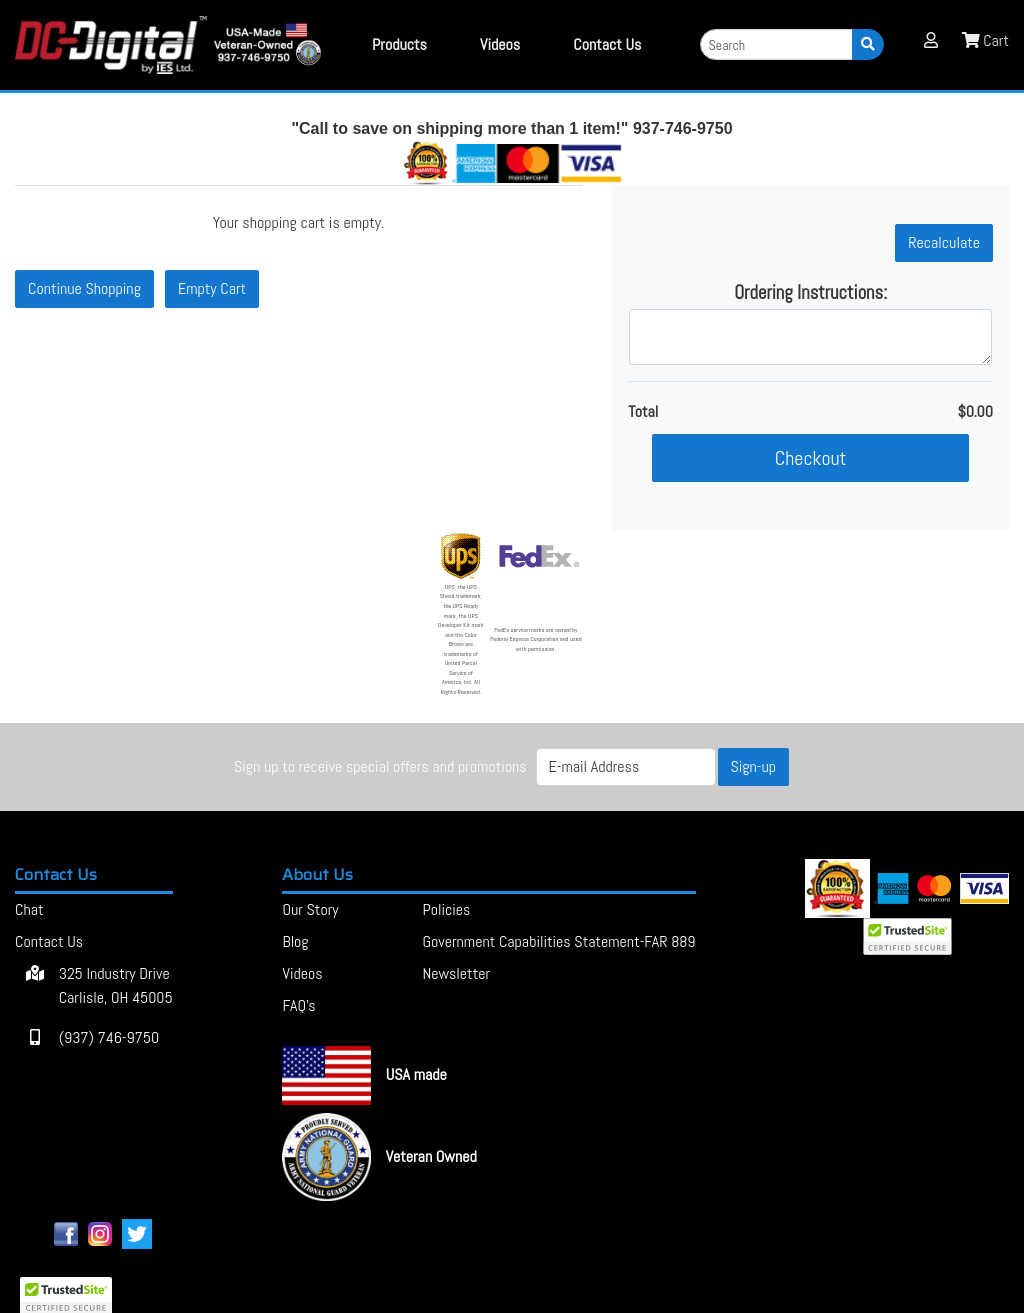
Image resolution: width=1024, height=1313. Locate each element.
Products (399, 44)
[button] (931, 40)
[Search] (776, 44)
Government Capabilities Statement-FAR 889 (558, 941)
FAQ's (298, 1005)
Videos (500, 44)
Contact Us (56, 874)
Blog (295, 941)
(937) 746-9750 (87, 1038)
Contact (607, 44)
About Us (317, 874)
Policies (446, 909)
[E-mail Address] (626, 767)
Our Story (310, 909)
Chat (29, 909)
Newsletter (456, 973)
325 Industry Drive (94, 986)
